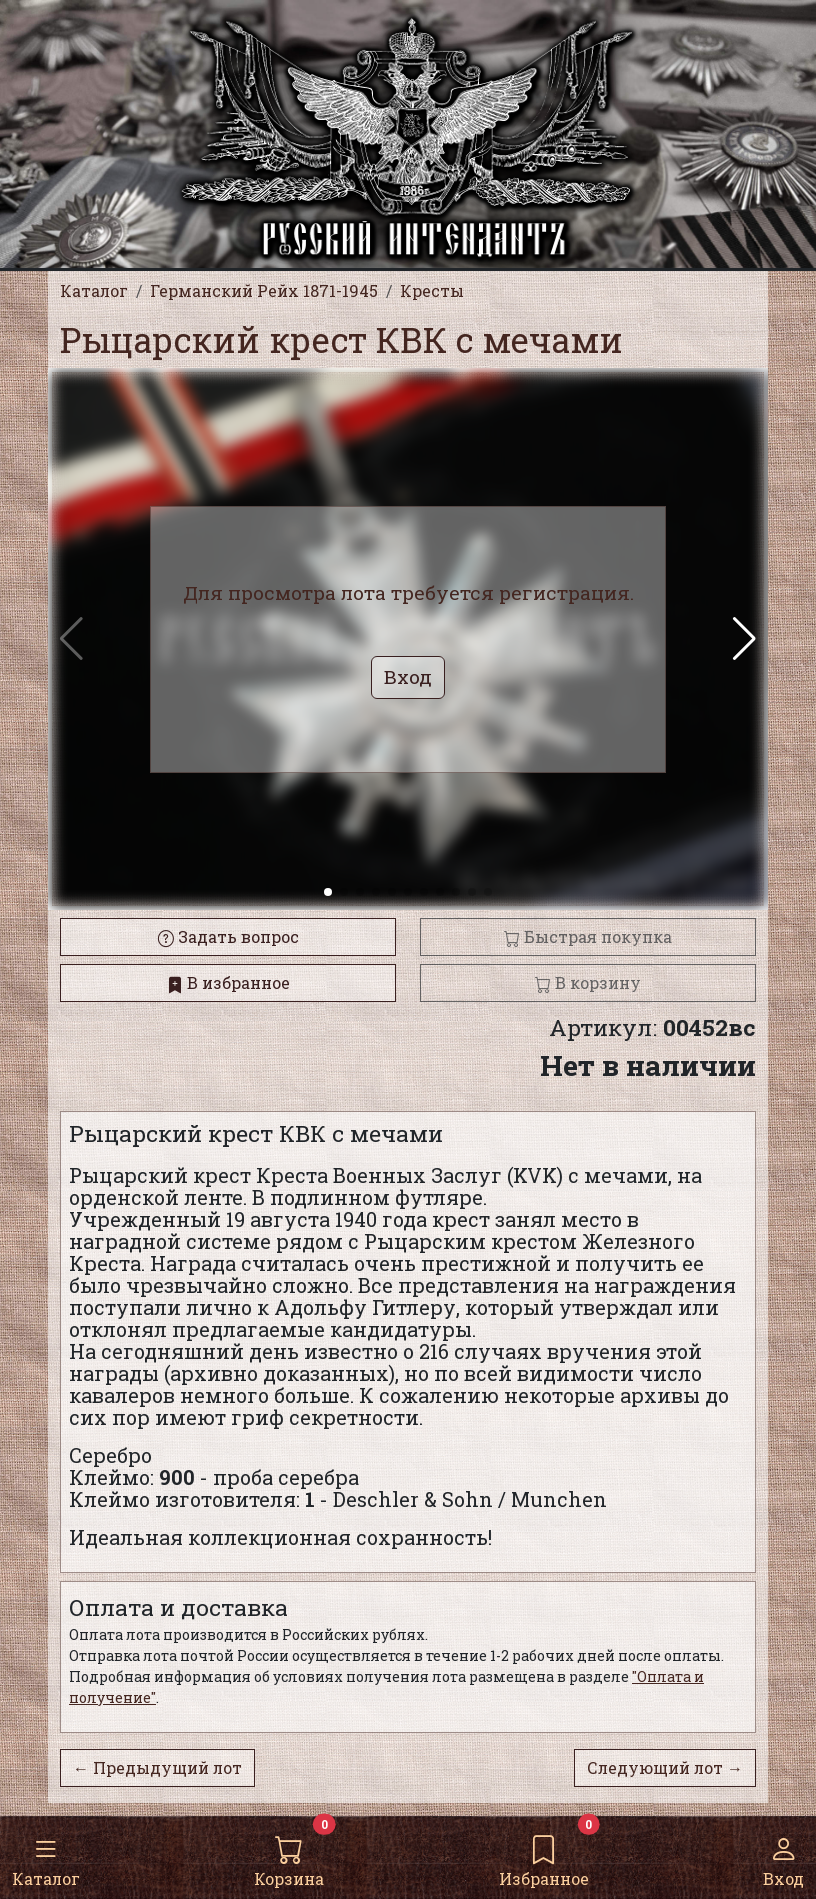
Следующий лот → (665, 1767)
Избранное (544, 1856)
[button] (744, 639)
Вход (783, 1856)
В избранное (228, 982)
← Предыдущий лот (157, 1767)
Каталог (46, 1856)
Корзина (289, 1856)
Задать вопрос (228, 936)
